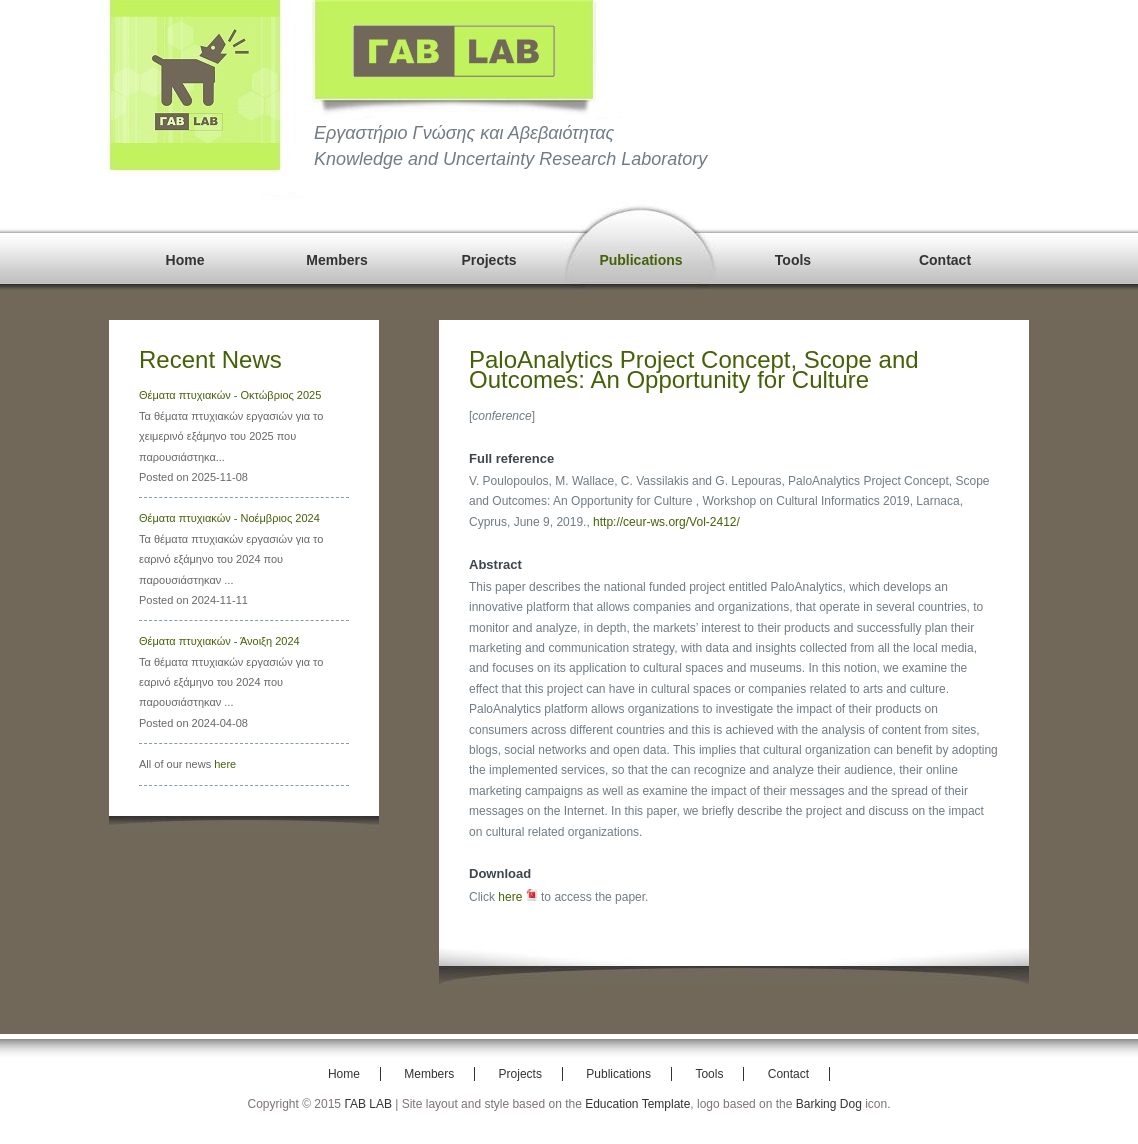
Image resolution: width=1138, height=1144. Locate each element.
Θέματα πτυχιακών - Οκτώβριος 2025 (230, 395)
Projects (488, 260)
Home (185, 260)
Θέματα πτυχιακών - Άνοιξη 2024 (219, 641)
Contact (945, 260)
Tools (793, 260)
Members (336, 260)
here (225, 764)
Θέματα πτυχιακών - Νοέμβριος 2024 (229, 518)
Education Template (637, 1104)
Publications (640, 260)
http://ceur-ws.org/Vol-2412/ (666, 522)
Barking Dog (829, 1104)
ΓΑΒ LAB (368, 1104)
